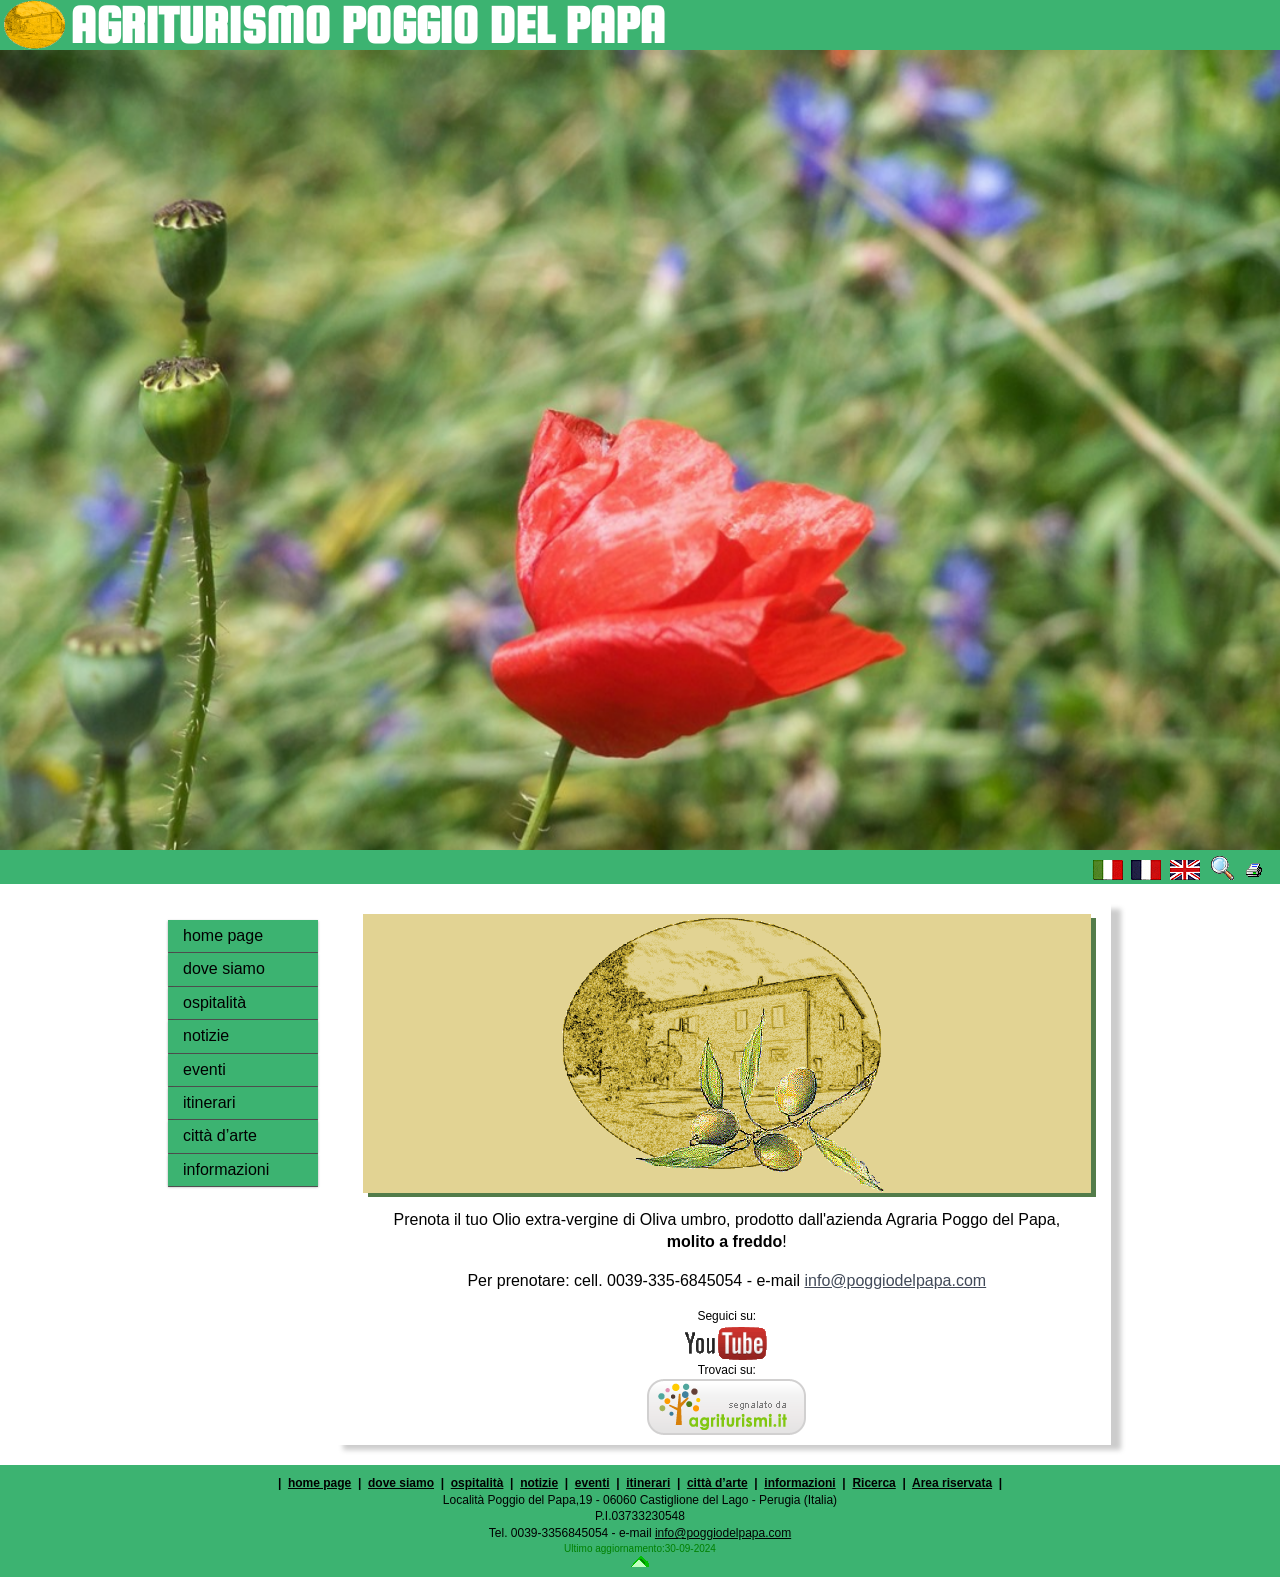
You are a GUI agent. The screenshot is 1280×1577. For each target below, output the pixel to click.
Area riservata (952, 1483)
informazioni (226, 1169)
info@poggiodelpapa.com (895, 1280)
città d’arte (220, 1135)
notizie (206, 1035)
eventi (204, 1069)
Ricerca (873, 1483)
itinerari (209, 1102)
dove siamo (224, 968)
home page (223, 935)
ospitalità (214, 1002)
